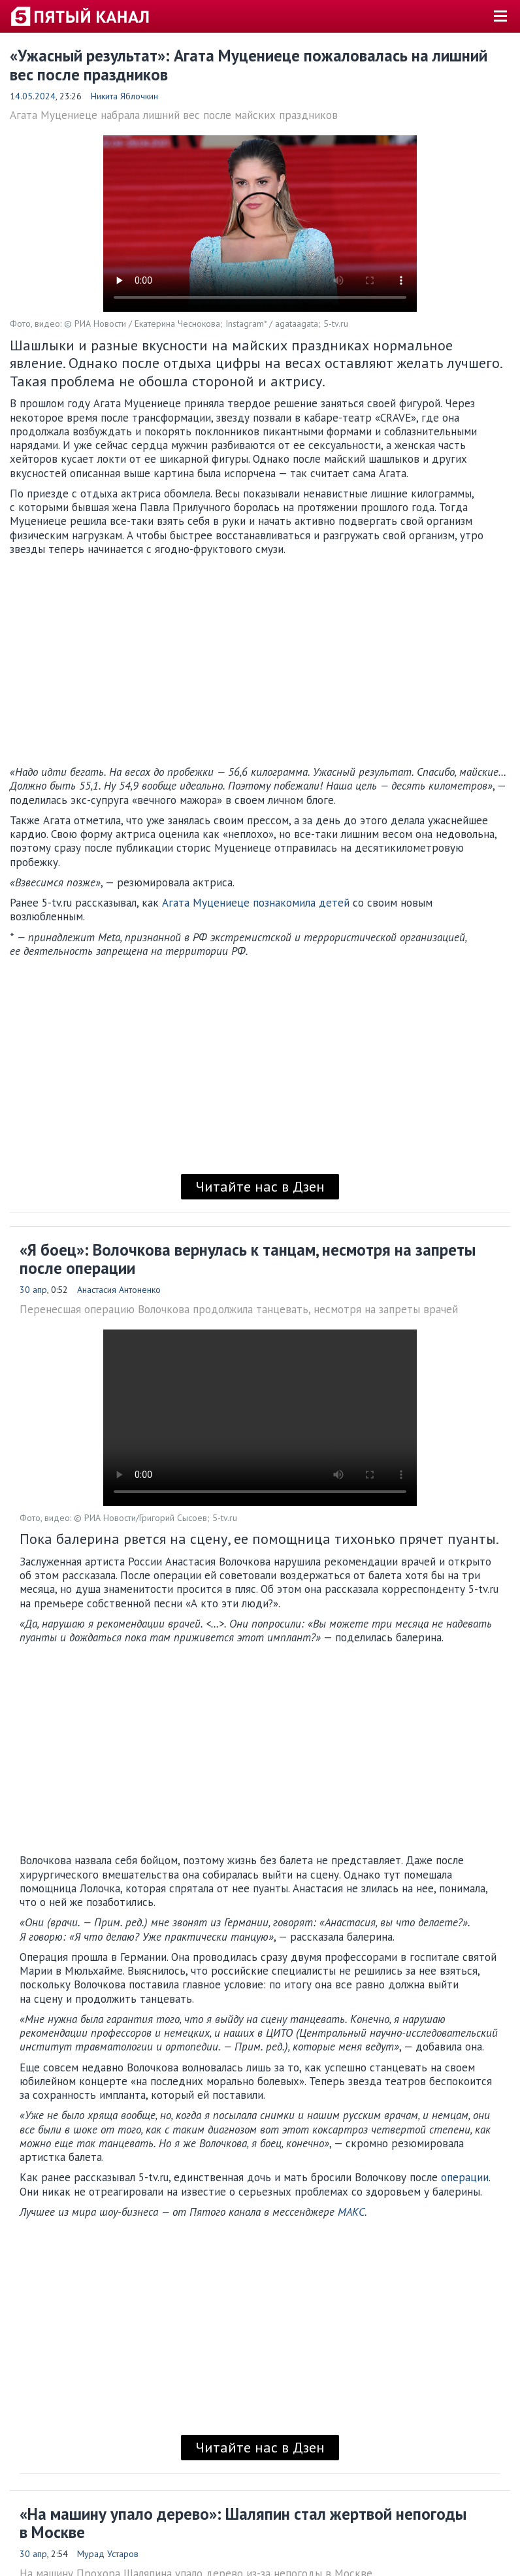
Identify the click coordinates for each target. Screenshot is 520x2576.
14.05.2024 (33, 96)
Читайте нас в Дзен (260, 1186)
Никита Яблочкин (124, 96)
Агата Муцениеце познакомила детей (254, 902)
